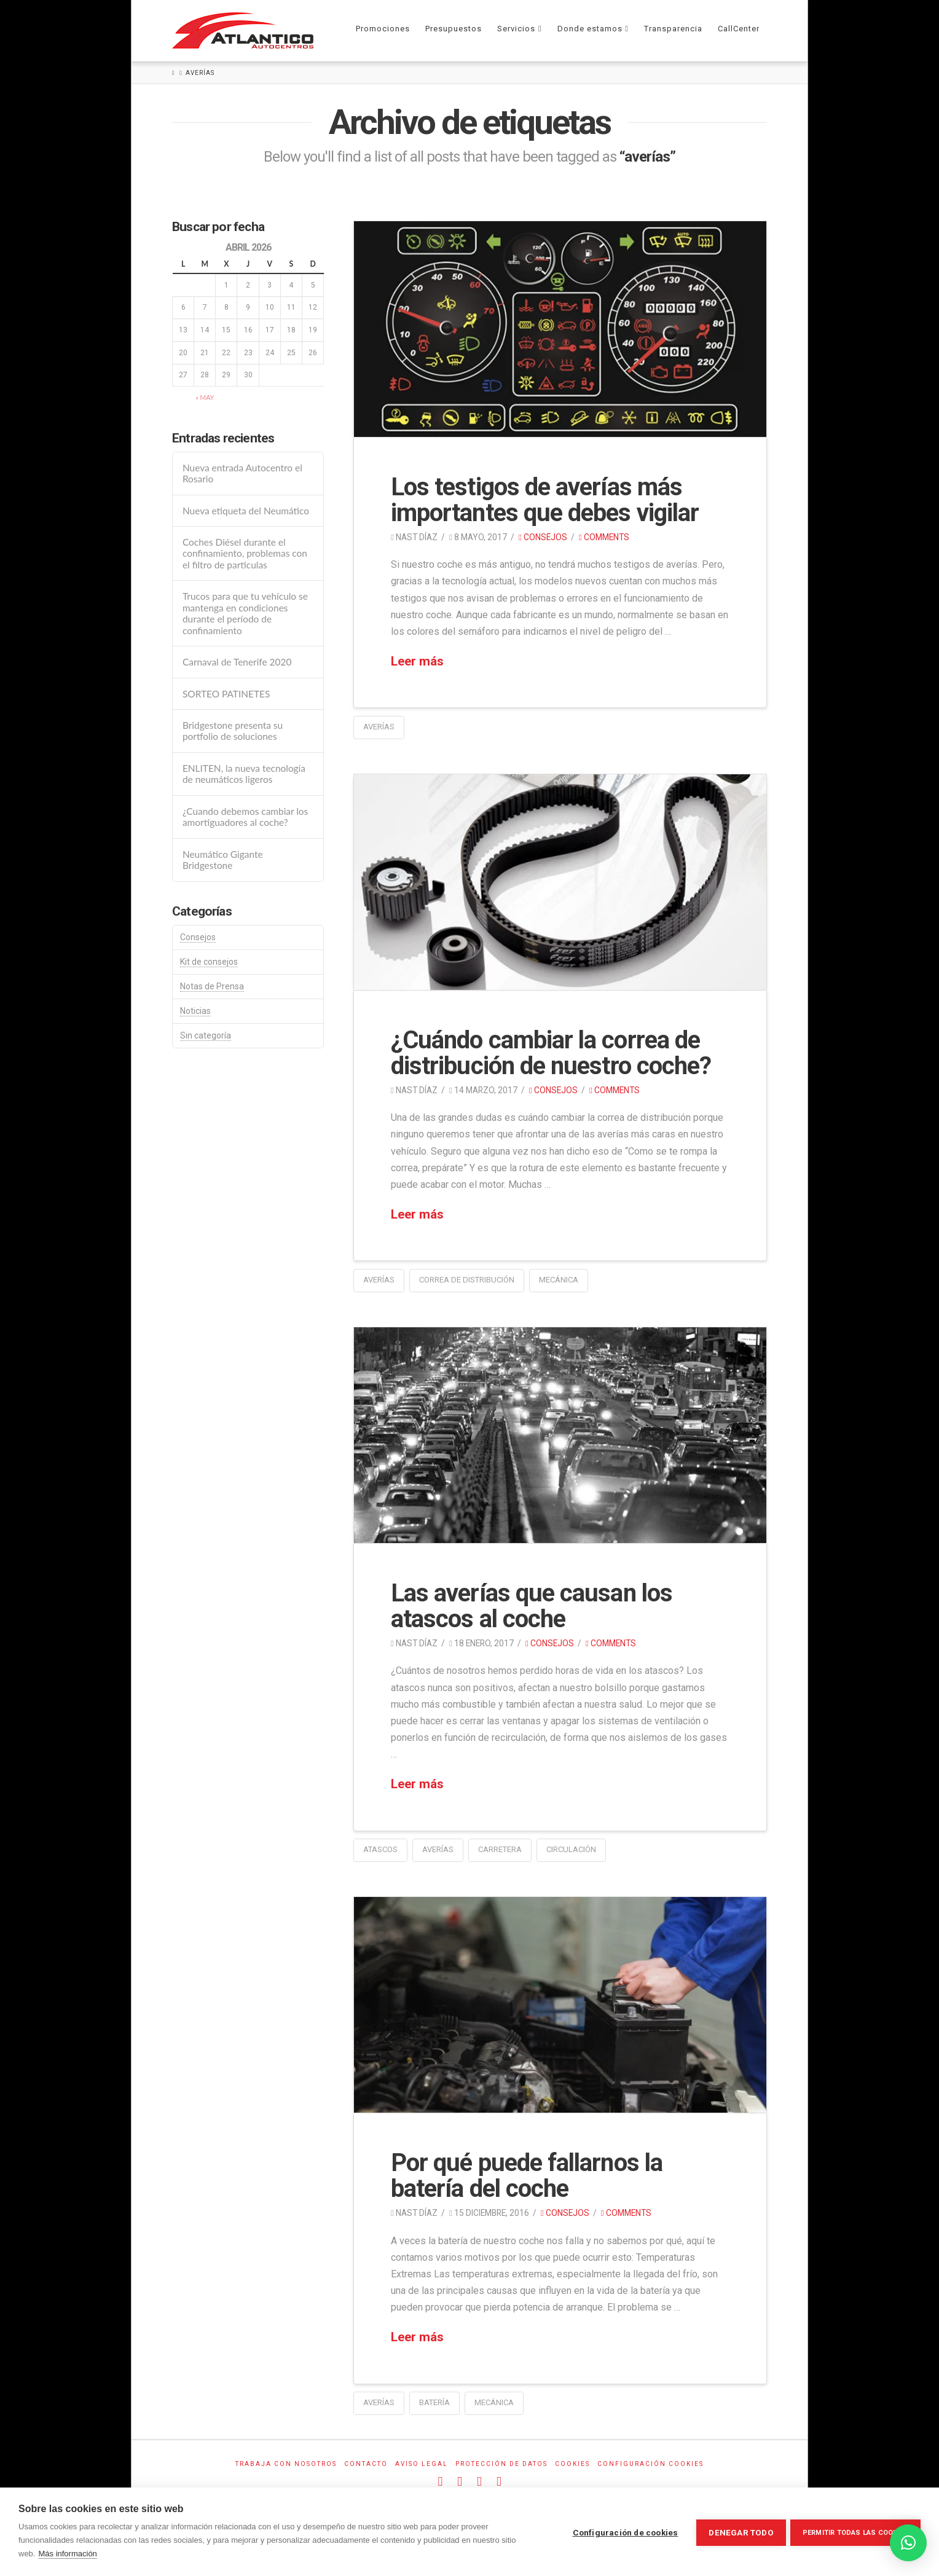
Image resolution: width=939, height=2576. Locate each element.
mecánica (558, 1279)
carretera (500, 1849)
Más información (67, 2553)
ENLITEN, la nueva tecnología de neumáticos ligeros (244, 774)
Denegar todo (739, 2532)
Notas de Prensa (212, 986)
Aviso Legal (421, 2463)
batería (434, 2402)
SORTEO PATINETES (226, 693)
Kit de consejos (209, 962)
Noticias (195, 1011)
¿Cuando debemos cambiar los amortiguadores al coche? (245, 817)
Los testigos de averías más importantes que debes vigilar (545, 500)
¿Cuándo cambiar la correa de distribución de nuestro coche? (551, 1053)
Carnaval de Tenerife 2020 (237, 661)
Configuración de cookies (624, 2532)
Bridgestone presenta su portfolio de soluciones (233, 731)
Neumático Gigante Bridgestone (223, 860)
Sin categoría (205, 1035)
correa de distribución (466, 1279)
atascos (380, 1849)
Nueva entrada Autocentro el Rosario (242, 473)
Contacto (366, 2463)
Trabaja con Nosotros (286, 2463)
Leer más (417, 661)
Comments (604, 537)
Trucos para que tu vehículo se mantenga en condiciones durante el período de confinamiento (245, 613)
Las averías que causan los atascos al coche (531, 1606)
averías (379, 726)
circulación (571, 1849)
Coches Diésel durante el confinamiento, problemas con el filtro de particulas (245, 553)
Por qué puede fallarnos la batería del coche (526, 2175)
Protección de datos (501, 2463)
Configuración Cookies (650, 2463)
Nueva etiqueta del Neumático (246, 510)
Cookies (572, 2463)
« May (204, 397)
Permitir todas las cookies (855, 2532)
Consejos (543, 537)
